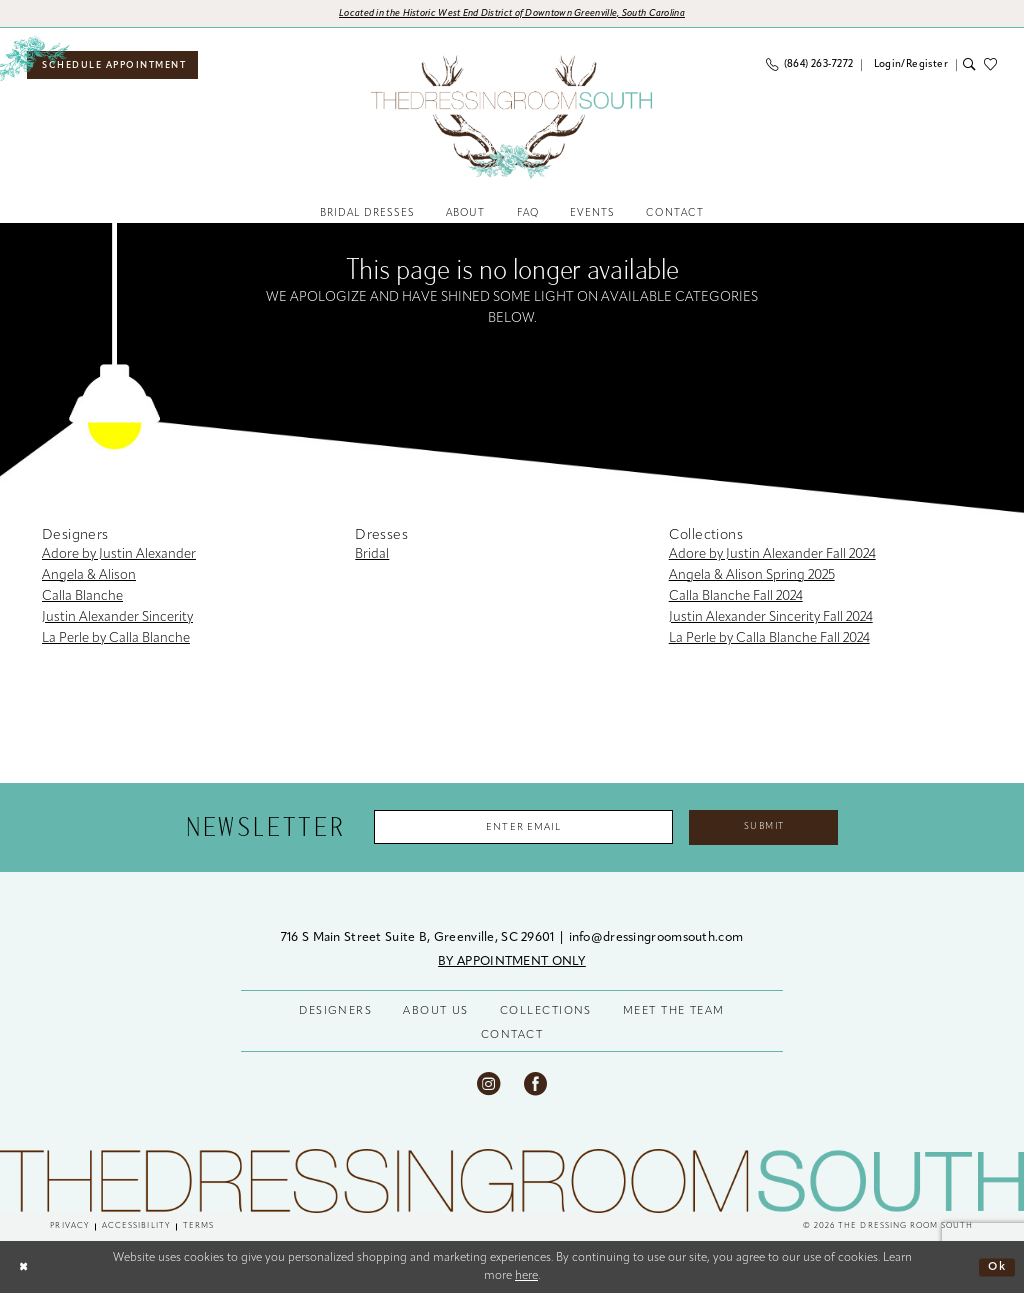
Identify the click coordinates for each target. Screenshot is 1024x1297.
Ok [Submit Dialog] (997, 1270)
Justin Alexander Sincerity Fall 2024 (771, 619)
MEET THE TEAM (674, 1014)
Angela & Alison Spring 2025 (752, 577)
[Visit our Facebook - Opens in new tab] (535, 1086)
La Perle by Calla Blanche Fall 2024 (769, 640)
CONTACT (512, 1038)
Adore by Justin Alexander (119, 556)
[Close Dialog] (23, 1270)
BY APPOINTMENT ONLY (512, 965)
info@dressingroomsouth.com (656, 941)
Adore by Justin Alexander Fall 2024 (772, 556)
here (526, 1279)
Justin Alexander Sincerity (117, 619)
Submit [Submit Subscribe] (769, 828)
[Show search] (970, 66)
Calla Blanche (82, 598)
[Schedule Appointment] (116, 66)
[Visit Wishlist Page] (994, 66)
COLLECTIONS (546, 1014)
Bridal (372, 556)
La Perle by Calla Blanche (116, 640)
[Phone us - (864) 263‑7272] (810, 66)
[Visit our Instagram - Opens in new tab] (488, 1086)
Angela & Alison (89, 577)
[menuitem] (116, 66)
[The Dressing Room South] (512, 1184)
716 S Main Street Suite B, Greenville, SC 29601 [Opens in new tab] (419, 941)
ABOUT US (436, 1014)
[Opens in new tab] (512, 14)
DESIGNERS (335, 1014)
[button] (908, 66)
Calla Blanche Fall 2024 (736, 598)
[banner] (512, 118)
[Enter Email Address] (521, 829)
